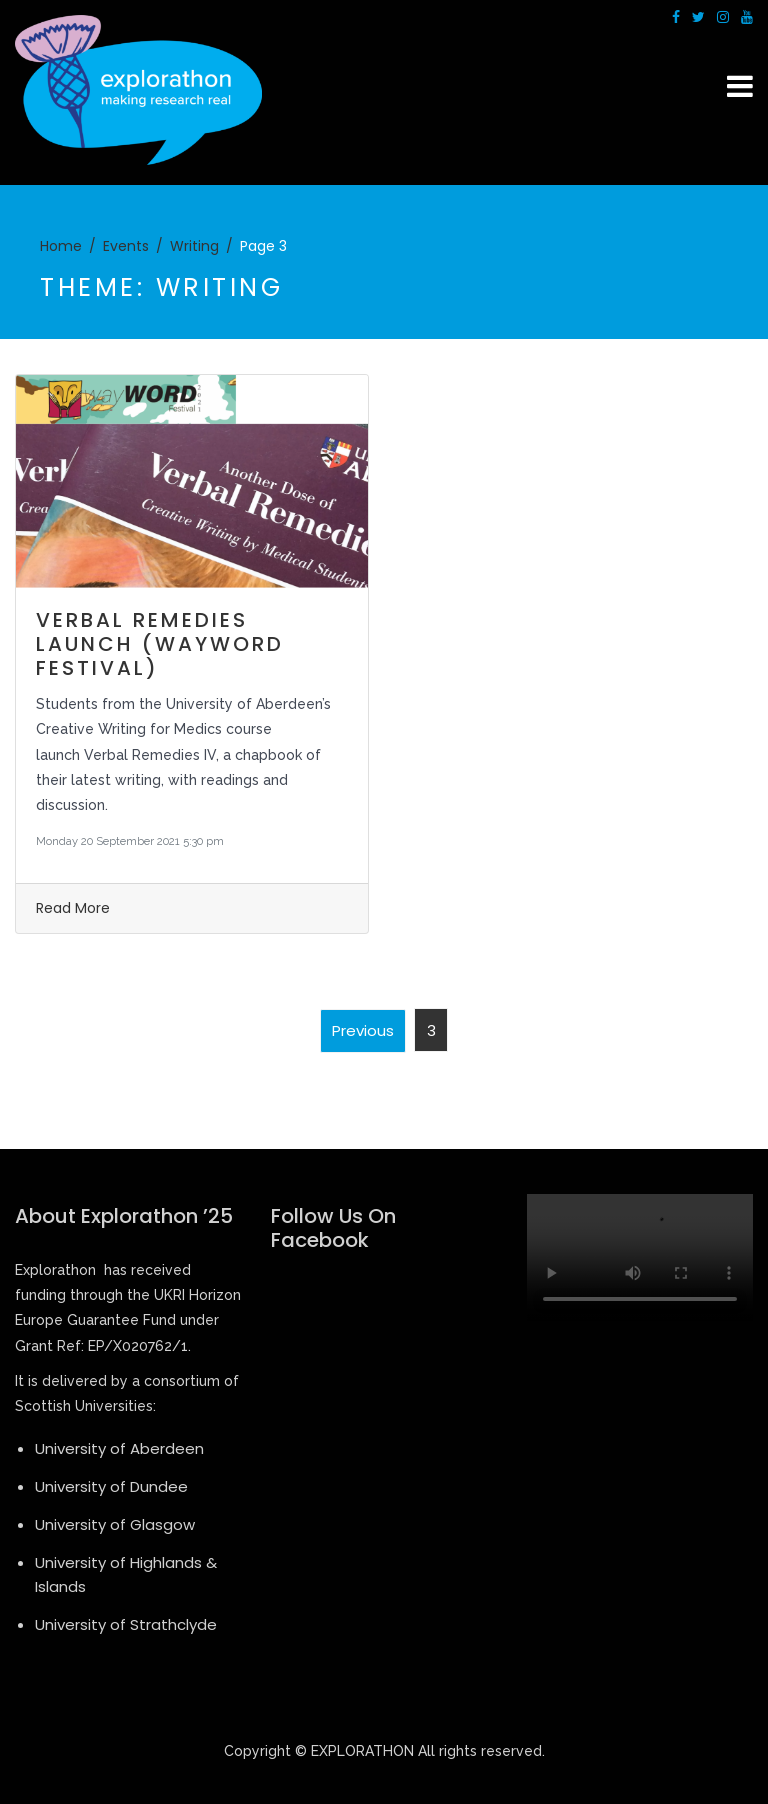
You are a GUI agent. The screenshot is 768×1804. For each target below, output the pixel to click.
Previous (363, 1030)
